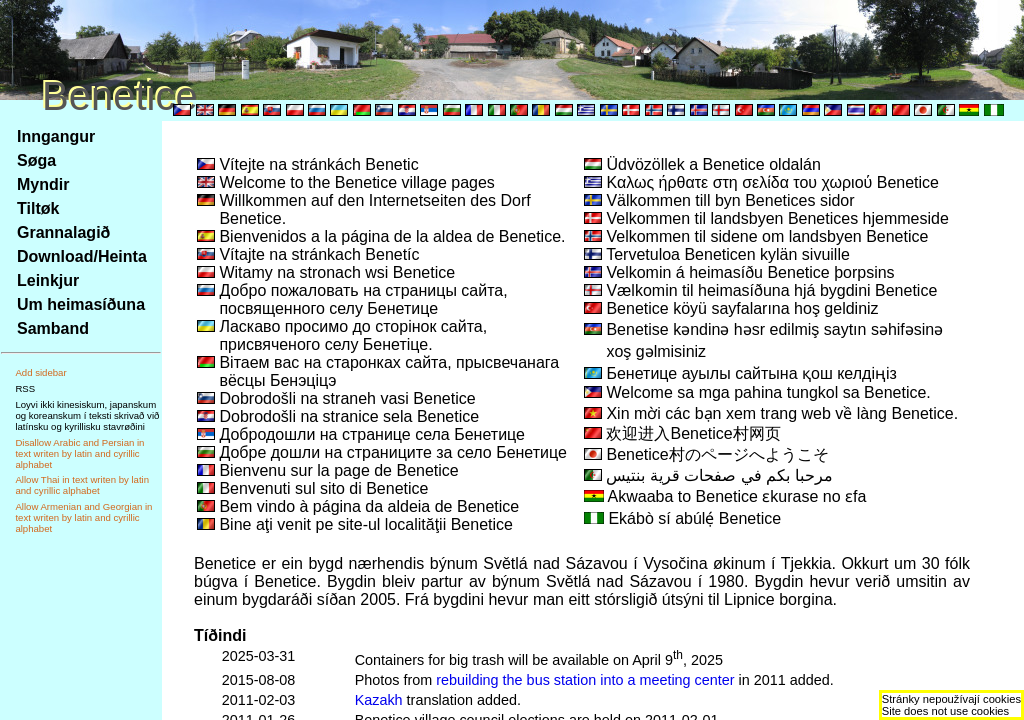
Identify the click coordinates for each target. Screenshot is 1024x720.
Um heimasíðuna (81, 304)
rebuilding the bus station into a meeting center (585, 680)
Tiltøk (38, 208)
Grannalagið (63, 232)
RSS (25, 388)
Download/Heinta (82, 256)
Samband (53, 328)
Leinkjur (48, 280)
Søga (36, 160)
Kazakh (379, 700)
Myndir (43, 184)
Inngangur (56, 136)
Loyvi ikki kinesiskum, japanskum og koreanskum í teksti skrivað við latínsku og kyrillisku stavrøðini (87, 415)
